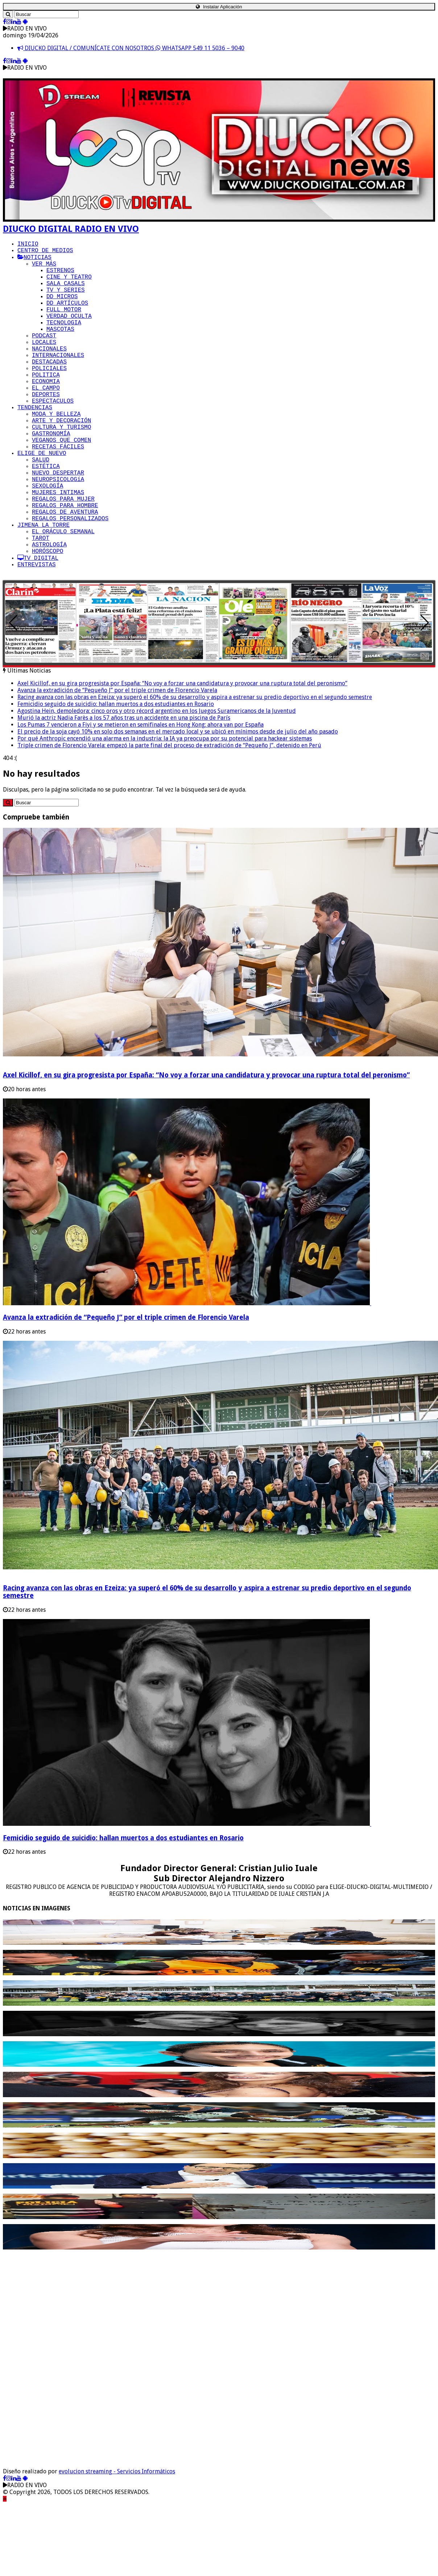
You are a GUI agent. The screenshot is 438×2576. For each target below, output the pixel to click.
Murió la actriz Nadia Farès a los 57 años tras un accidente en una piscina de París (123, 791)
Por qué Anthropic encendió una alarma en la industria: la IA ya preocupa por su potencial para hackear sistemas (164, 811)
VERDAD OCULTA (69, 333)
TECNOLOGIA (63, 341)
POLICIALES (49, 396)
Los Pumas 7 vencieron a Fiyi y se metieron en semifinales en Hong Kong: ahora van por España (140, 797)
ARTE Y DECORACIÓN (61, 460)
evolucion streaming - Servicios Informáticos (117, 2544)
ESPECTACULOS (53, 436)
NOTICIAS (34, 261)
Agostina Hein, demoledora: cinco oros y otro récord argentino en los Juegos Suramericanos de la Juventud (156, 784)
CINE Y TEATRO (69, 285)
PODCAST (44, 357)
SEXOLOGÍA (47, 540)
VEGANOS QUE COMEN (61, 484)
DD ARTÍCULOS (67, 317)
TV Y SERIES (65, 301)
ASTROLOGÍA (49, 612)
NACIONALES (49, 373)
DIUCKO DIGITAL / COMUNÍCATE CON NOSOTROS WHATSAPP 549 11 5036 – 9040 (130, 48)
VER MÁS (44, 269)
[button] (425, 696)
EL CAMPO (46, 420)
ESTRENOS (60, 277)
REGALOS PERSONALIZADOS (70, 580)
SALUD (40, 508)
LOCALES (44, 365)
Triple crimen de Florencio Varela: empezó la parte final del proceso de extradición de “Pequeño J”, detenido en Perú (169, 818)
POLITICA (46, 404)
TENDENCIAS (34, 444)
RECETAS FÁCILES (58, 492)
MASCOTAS (60, 349)
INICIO (27, 245)
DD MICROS (62, 309)
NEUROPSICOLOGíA (58, 532)
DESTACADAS (49, 389)
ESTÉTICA (46, 516)
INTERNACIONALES (58, 381)
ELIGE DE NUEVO (41, 500)
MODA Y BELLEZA (56, 452)
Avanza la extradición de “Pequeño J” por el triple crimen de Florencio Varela (117, 763)
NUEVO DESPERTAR (58, 524)
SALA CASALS (65, 293)
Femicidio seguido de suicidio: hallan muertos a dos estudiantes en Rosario (115, 777)
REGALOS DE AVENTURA (65, 572)
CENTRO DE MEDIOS (45, 253)
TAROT (40, 604)
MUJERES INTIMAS (58, 548)
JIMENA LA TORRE (43, 588)
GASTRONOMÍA (51, 476)
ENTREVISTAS (36, 636)
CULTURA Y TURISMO (61, 468)
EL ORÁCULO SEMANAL (63, 596)
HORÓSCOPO (47, 620)
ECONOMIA (46, 412)
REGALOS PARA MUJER (63, 556)
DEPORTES (46, 428)
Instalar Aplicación (219, 6)
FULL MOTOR (63, 325)
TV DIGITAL (37, 628)
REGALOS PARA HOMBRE (65, 564)
